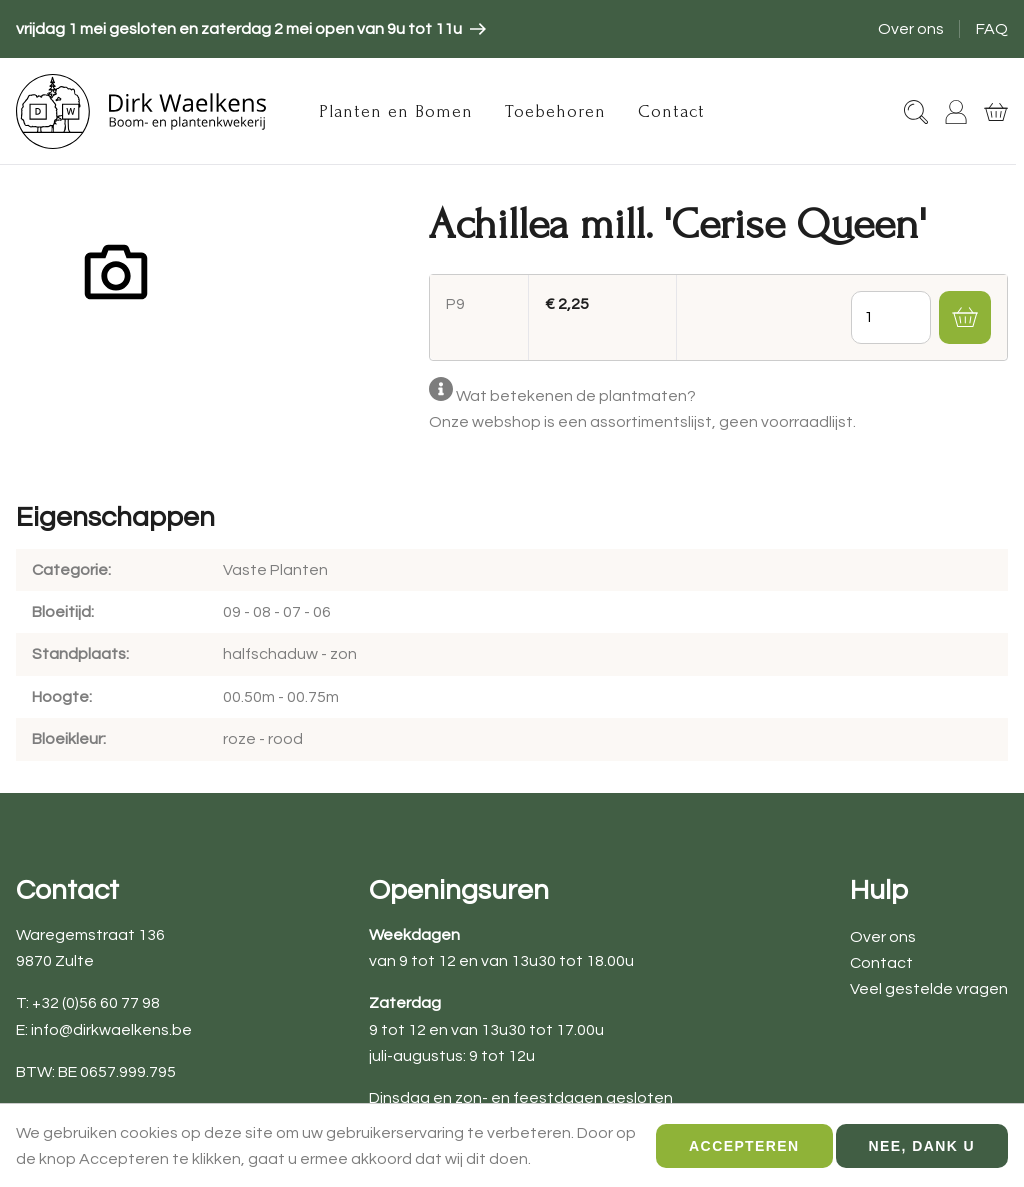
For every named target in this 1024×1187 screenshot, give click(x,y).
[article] (251, 29)
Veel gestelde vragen (929, 989)
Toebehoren (555, 111)
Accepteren (744, 1155)
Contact (671, 111)
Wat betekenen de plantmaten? (576, 396)
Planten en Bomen (396, 111)
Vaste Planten (275, 570)
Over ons (911, 29)
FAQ (992, 29)
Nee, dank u (922, 1155)
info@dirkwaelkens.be (111, 1030)
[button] (965, 317)
